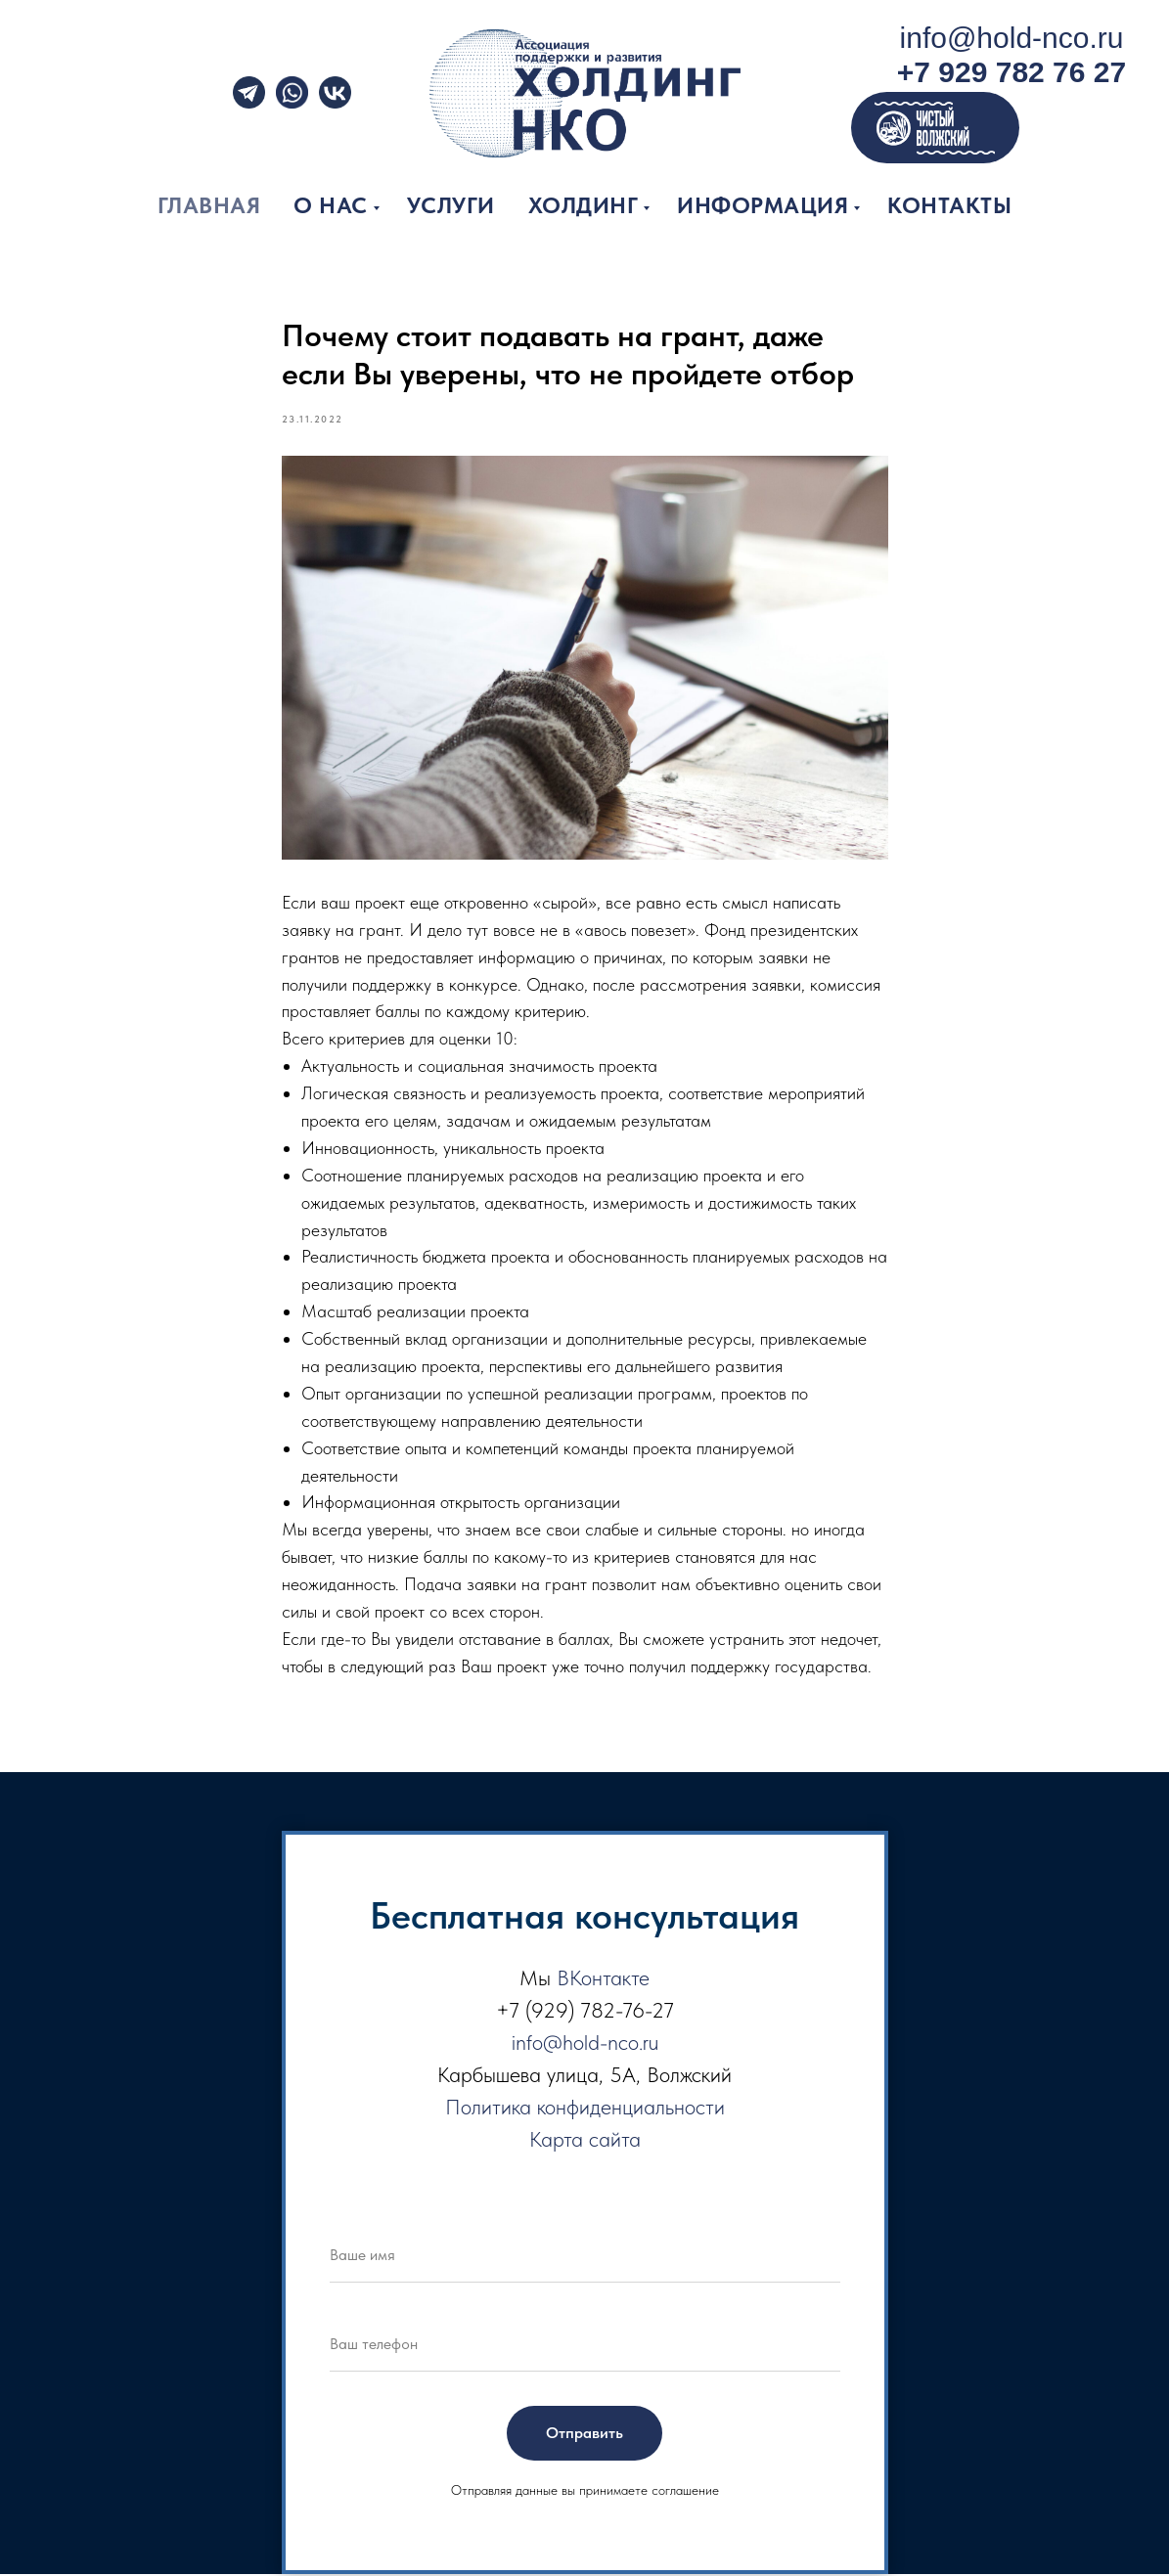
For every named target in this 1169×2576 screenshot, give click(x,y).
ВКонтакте (603, 1980)
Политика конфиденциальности (585, 2109)
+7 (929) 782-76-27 (585, 2012)
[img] (292, 92)
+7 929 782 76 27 (1011, 72)
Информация (762, 205)
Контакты (949, 205)
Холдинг (583, 205)
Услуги (451, 205)
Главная (209, 205)
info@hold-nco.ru (1012, 38)
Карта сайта (585, 2141)
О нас (330, 205)
